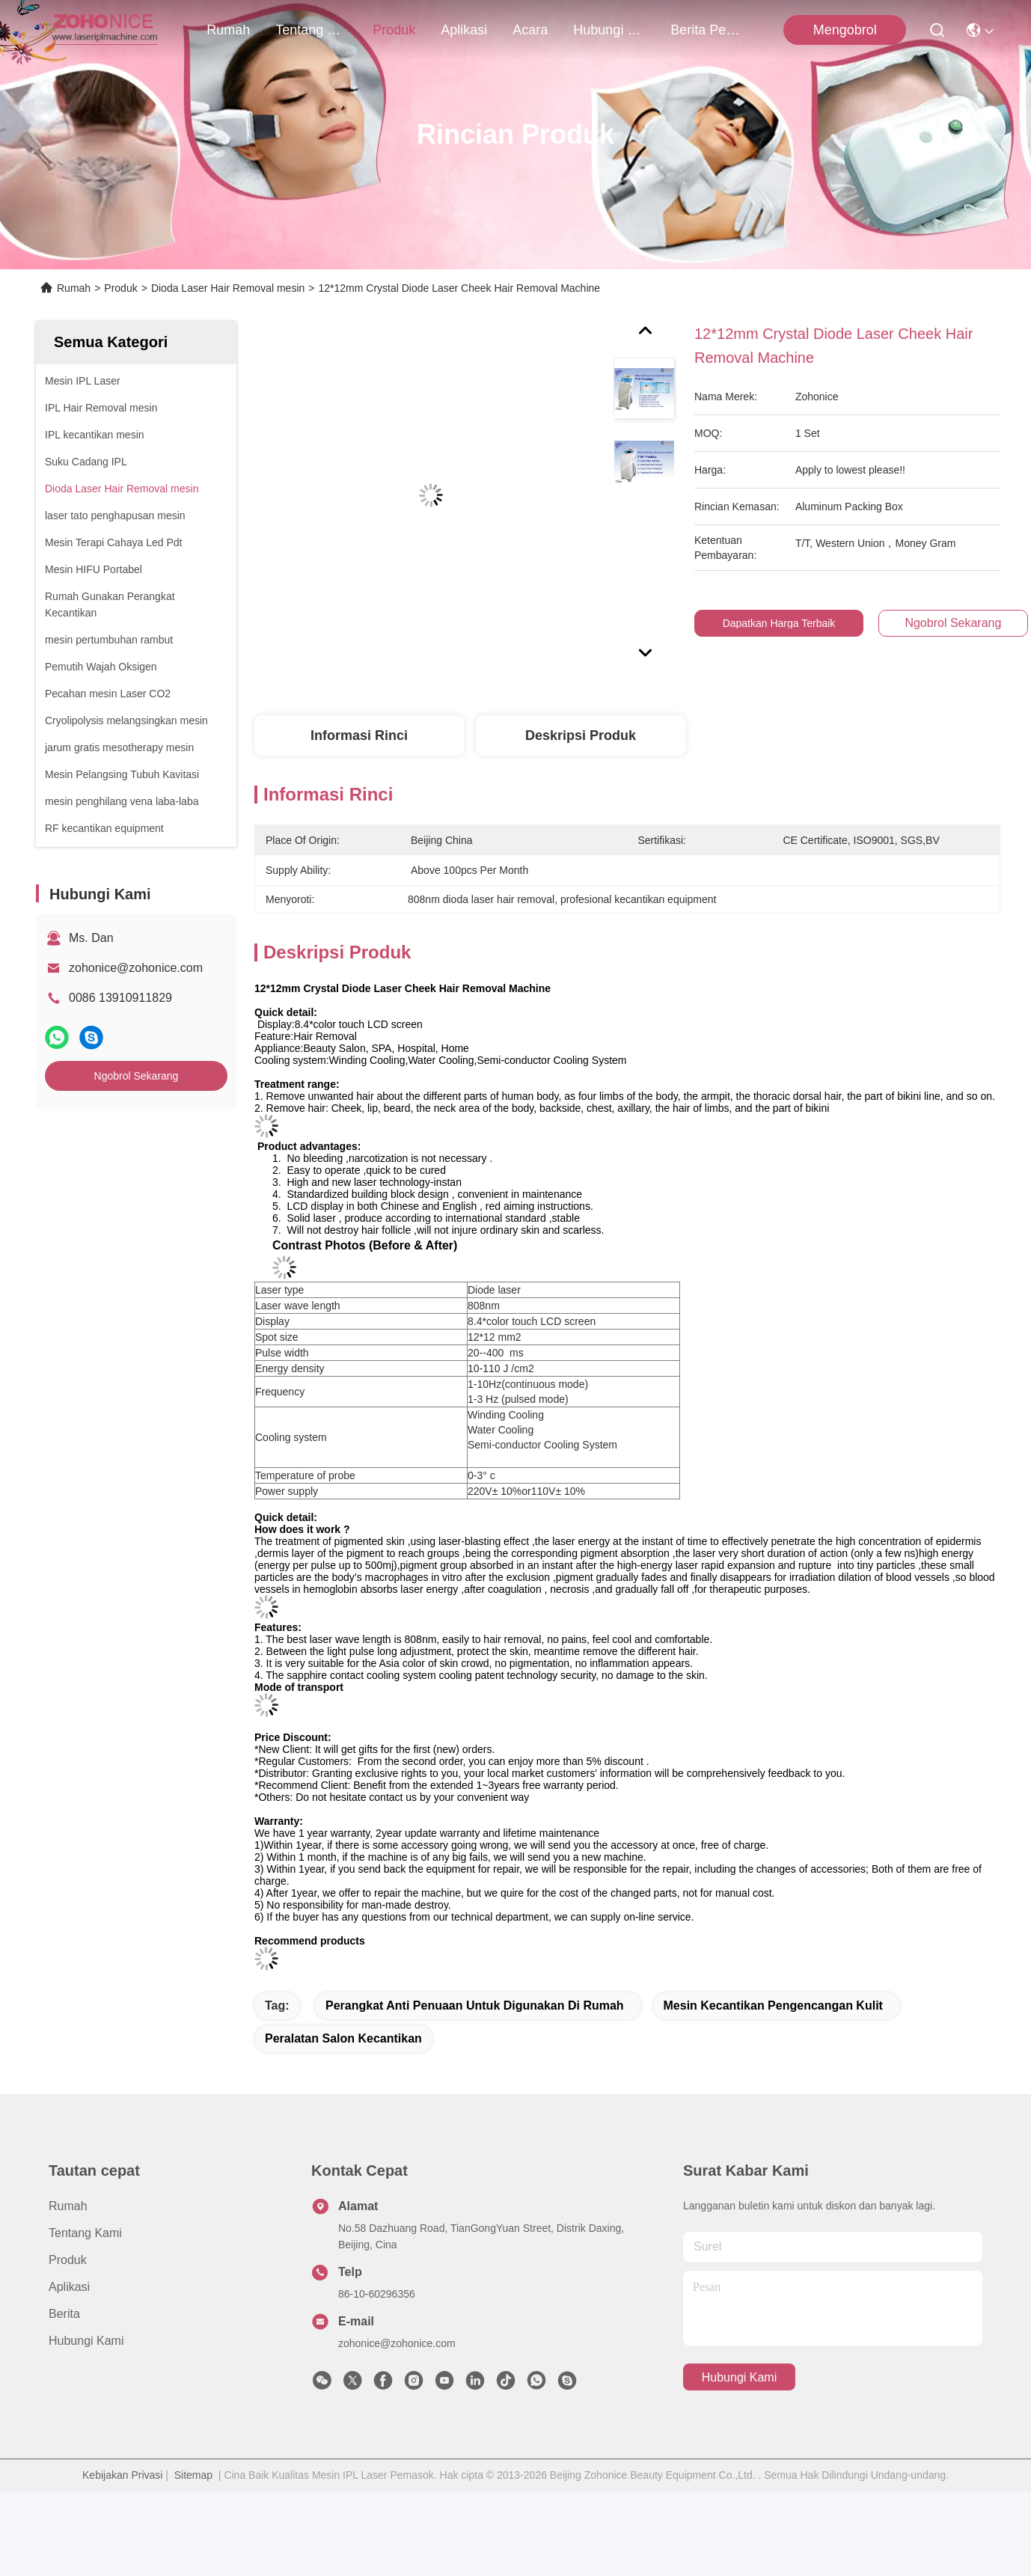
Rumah (228, 29)
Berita (64, 2301)
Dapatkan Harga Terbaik (787, 623)
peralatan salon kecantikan (343, 2026)
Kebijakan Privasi (122, 2463)
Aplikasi (464, 29)
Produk (394, 29)
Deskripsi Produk (580, 735)
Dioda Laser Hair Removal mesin (228, 288)
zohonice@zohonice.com (136, 967)
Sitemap (193, 2463)
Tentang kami (311, 29)
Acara (530, 29)
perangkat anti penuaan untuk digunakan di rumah (474, 1993)
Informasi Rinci (359, 735)
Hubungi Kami (609, 29)
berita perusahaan (706, 29)
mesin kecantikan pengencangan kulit (773, 1993)
